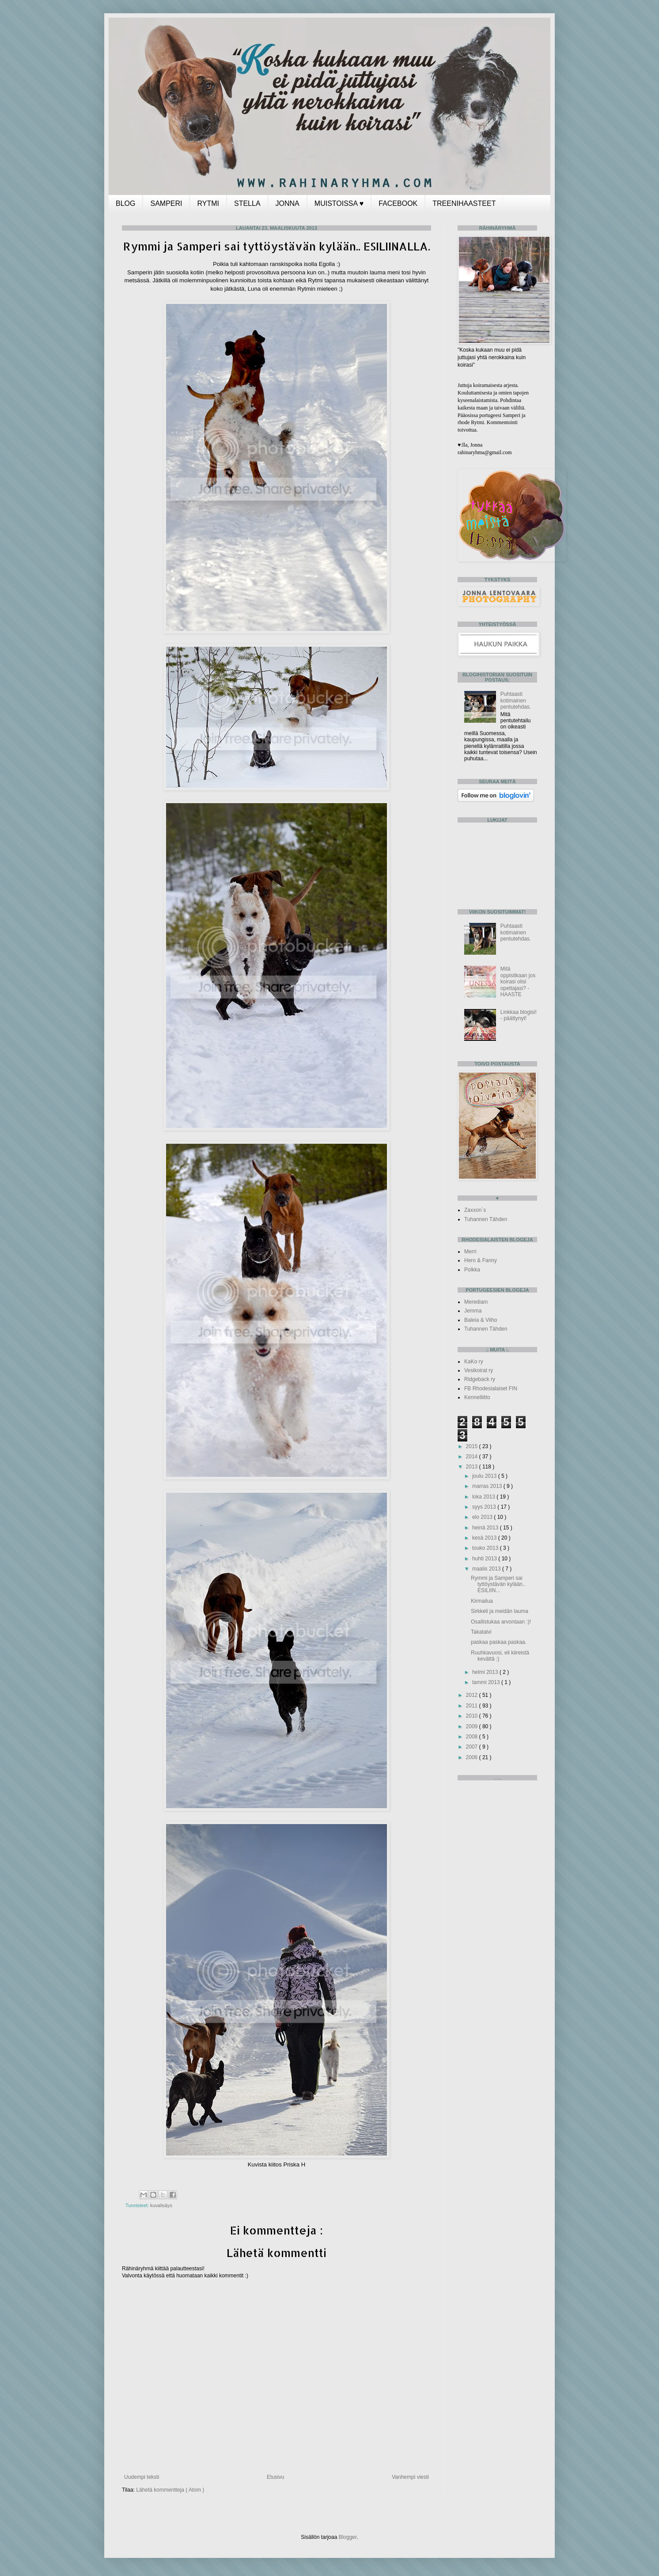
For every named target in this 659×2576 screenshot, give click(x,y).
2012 (472, 1695)
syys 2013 (484, 1507)
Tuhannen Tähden (485, 1219)
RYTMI (208, 203)
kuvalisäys (161, 2205)
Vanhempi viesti (410, 2477)
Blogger (348, 2537)
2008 (472, 1737)
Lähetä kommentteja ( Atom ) (170, 2490)
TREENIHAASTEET (464, 203)
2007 (472, 1747)
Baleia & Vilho (480, 1320)
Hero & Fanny (480, 1260)
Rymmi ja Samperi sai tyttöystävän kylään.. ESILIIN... (498, 1584)
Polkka (472, 1270)
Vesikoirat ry (478, 1370)
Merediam (476, 1302)
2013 (472, 1467)
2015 (472, 1446)
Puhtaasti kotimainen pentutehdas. (515, 700)
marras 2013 (488, 1486)
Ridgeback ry (479, 1379)
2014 (472, 1456)
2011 (472, 1706)
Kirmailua (482, 1601)
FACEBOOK (398, 203)
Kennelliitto (477, 1397)
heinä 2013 (486, 1528)
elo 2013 (483, 1517)
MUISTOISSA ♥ (339, 203)
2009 (472, 1726)
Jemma (472, 1311)
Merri (470, 1251)
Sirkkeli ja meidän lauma (499, 1611)
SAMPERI (166, 203)
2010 (472, 1716)
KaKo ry (473, 1361)
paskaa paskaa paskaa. (498, 1642)
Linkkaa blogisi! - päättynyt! (518, 1015)
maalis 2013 (487, 1569)
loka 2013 (484, 1497)
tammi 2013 (486, 1682)
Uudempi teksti (141, 2477)
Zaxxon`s (475, 1210)
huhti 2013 (485, 1558)
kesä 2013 (485, 1538)
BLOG (125, 203)
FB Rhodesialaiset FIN (490, 1388)
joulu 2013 (485, 1476)
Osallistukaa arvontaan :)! (501, 1622)
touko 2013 (486, 1548)
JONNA (287, 203)
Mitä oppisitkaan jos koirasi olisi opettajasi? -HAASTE (517, 982)
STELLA (247, 203)
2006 (472, 1757)
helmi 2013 (486, 1672)
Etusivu (275, 2477)
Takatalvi (481, 1632)
